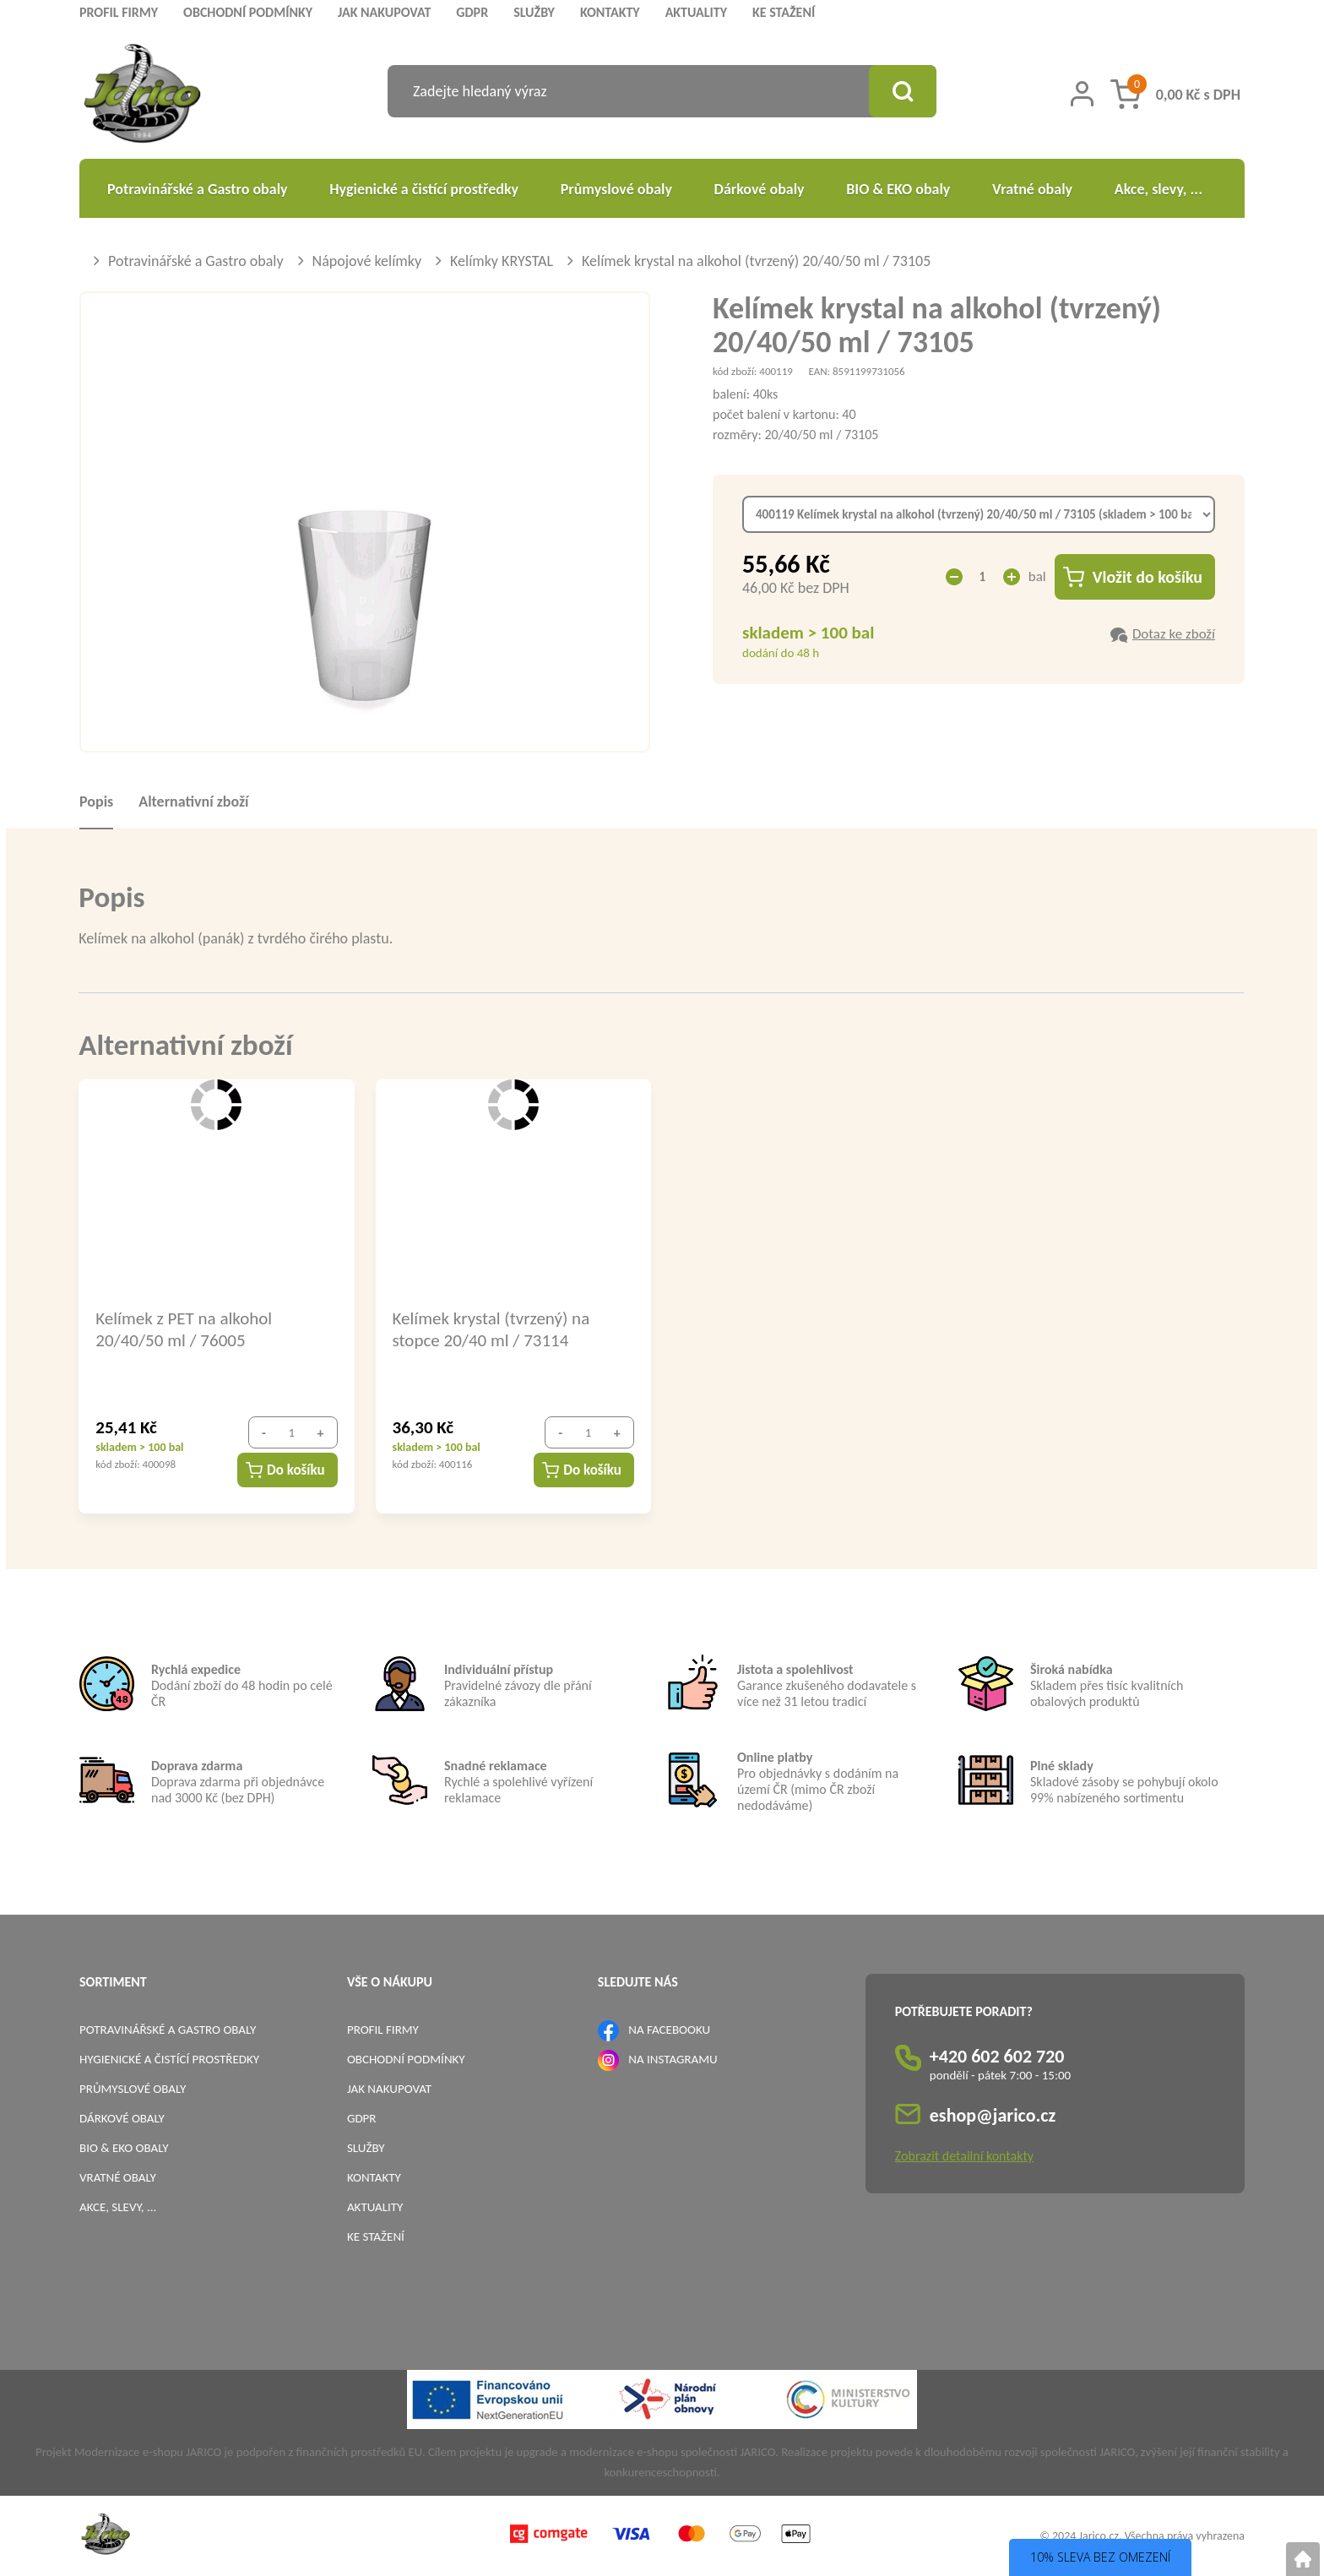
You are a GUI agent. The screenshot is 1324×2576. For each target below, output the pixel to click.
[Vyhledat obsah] (902, 91)
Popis (96, 801)
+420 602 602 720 (997, 2056)
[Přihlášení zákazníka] (1082, 94)
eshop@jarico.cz (993, 2115)
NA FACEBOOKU (669, 2029)
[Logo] (142, 95)
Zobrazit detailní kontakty (964, 2156)
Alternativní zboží (193, 801)
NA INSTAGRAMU (672, 2059)
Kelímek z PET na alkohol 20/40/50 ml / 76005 (183, 1328)
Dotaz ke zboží (1173, 634)
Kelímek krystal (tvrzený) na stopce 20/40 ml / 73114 (491, 1328)
